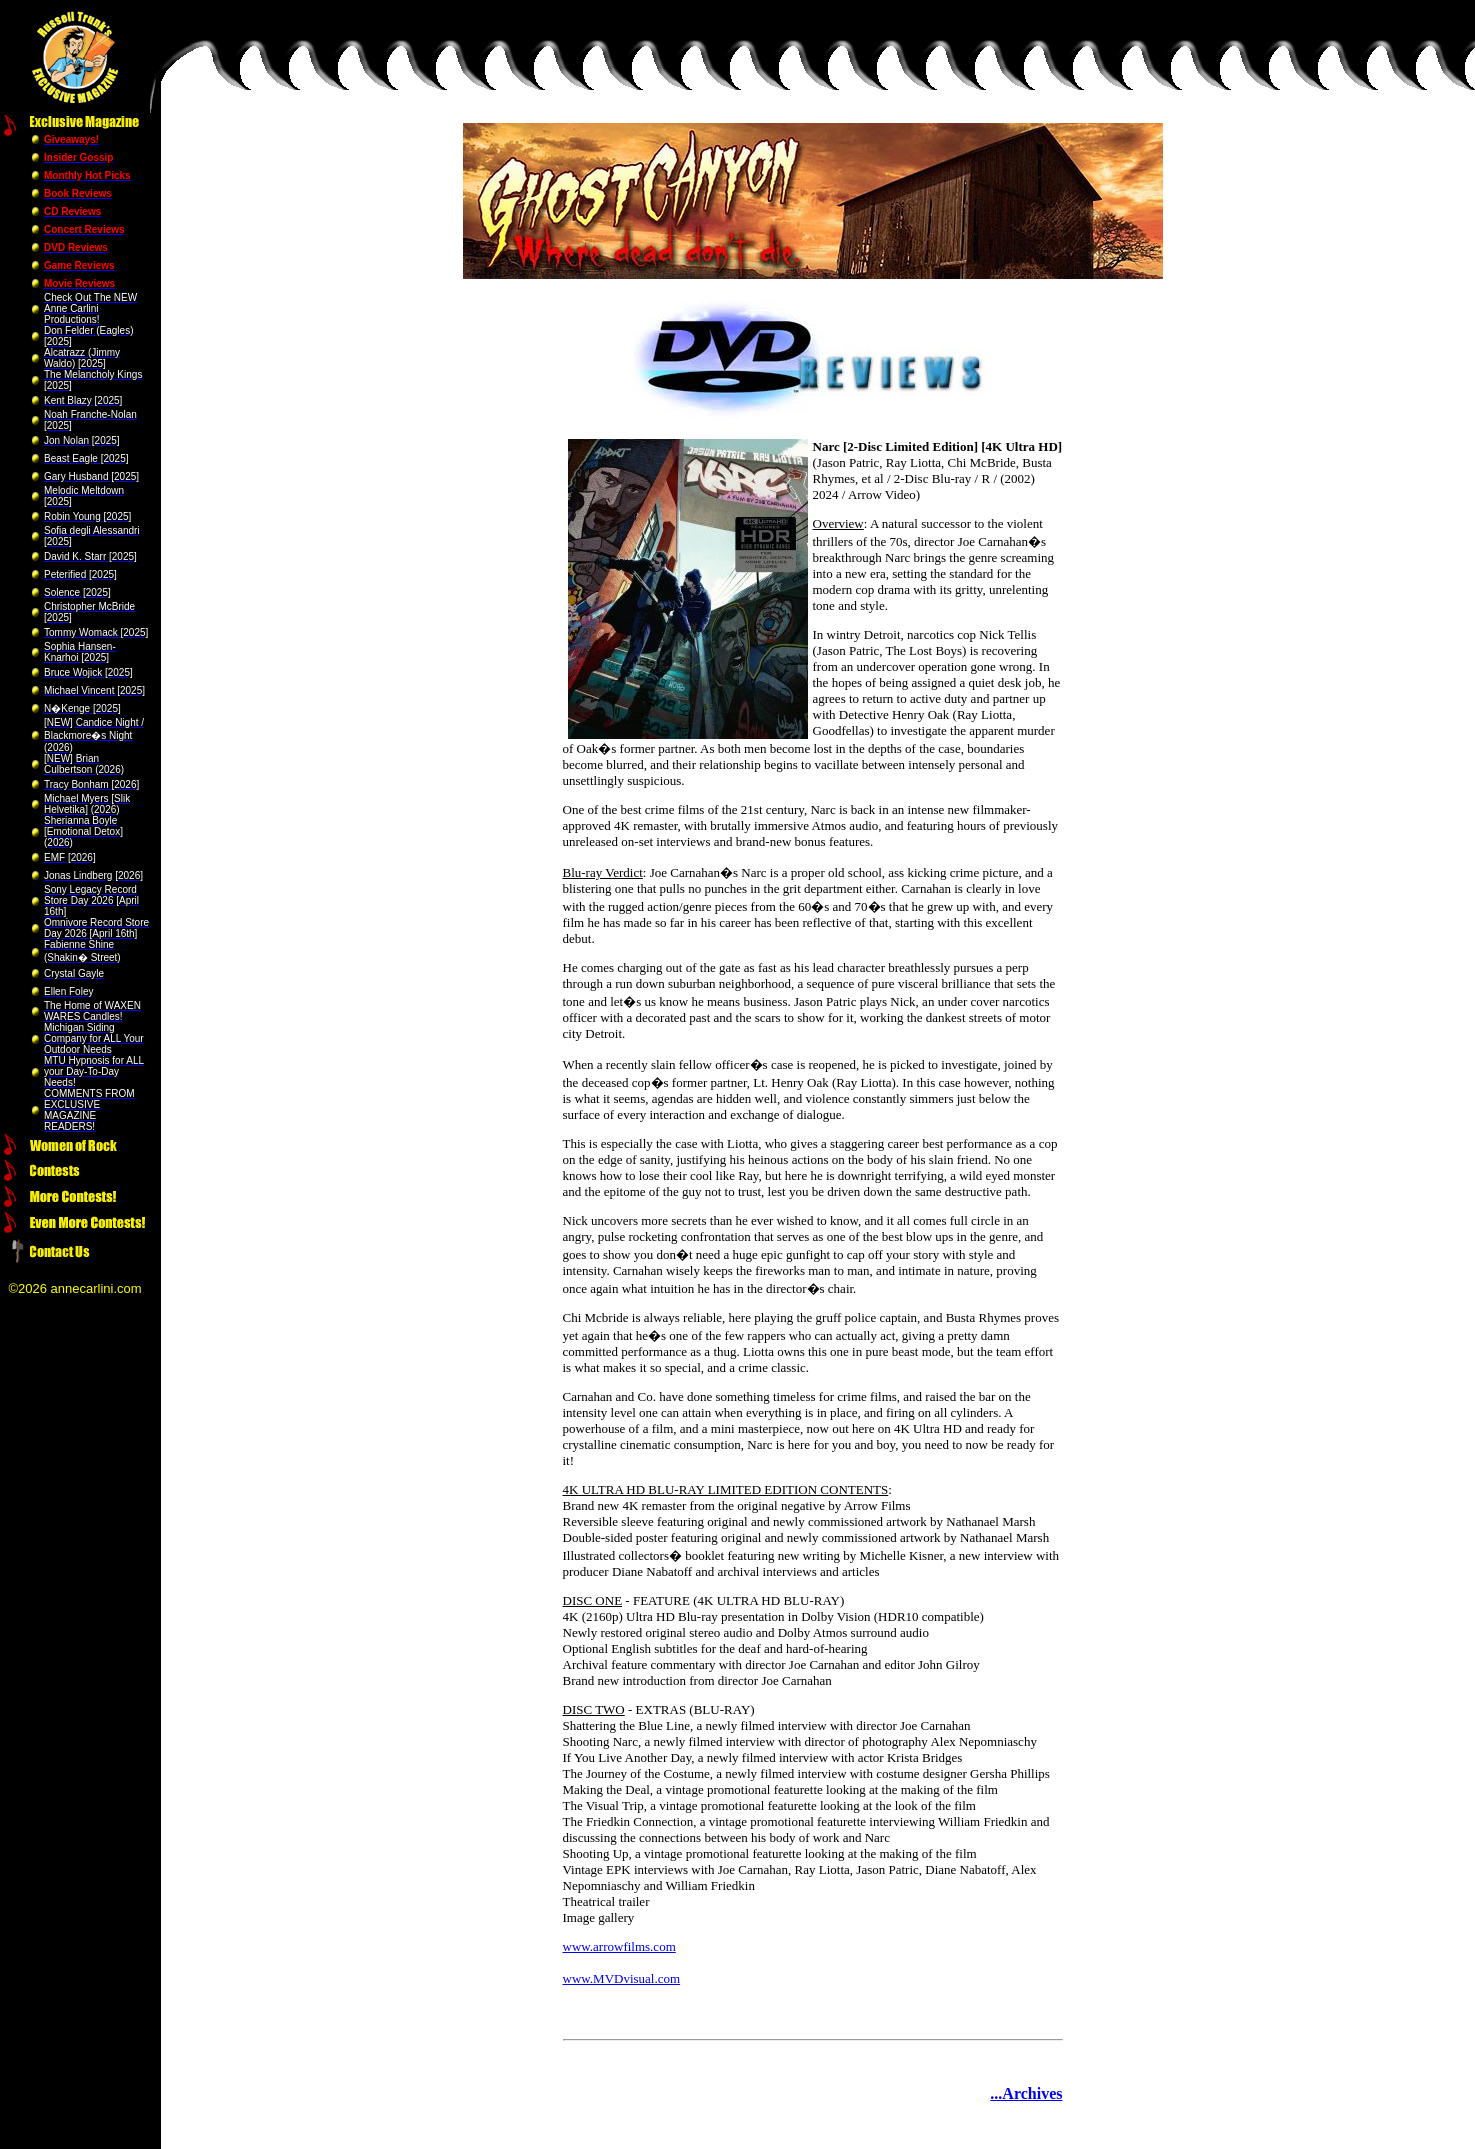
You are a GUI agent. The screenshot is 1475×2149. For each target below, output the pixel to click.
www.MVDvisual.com (622, 1978)
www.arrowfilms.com (619, 1946)
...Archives (1026, 2093)
